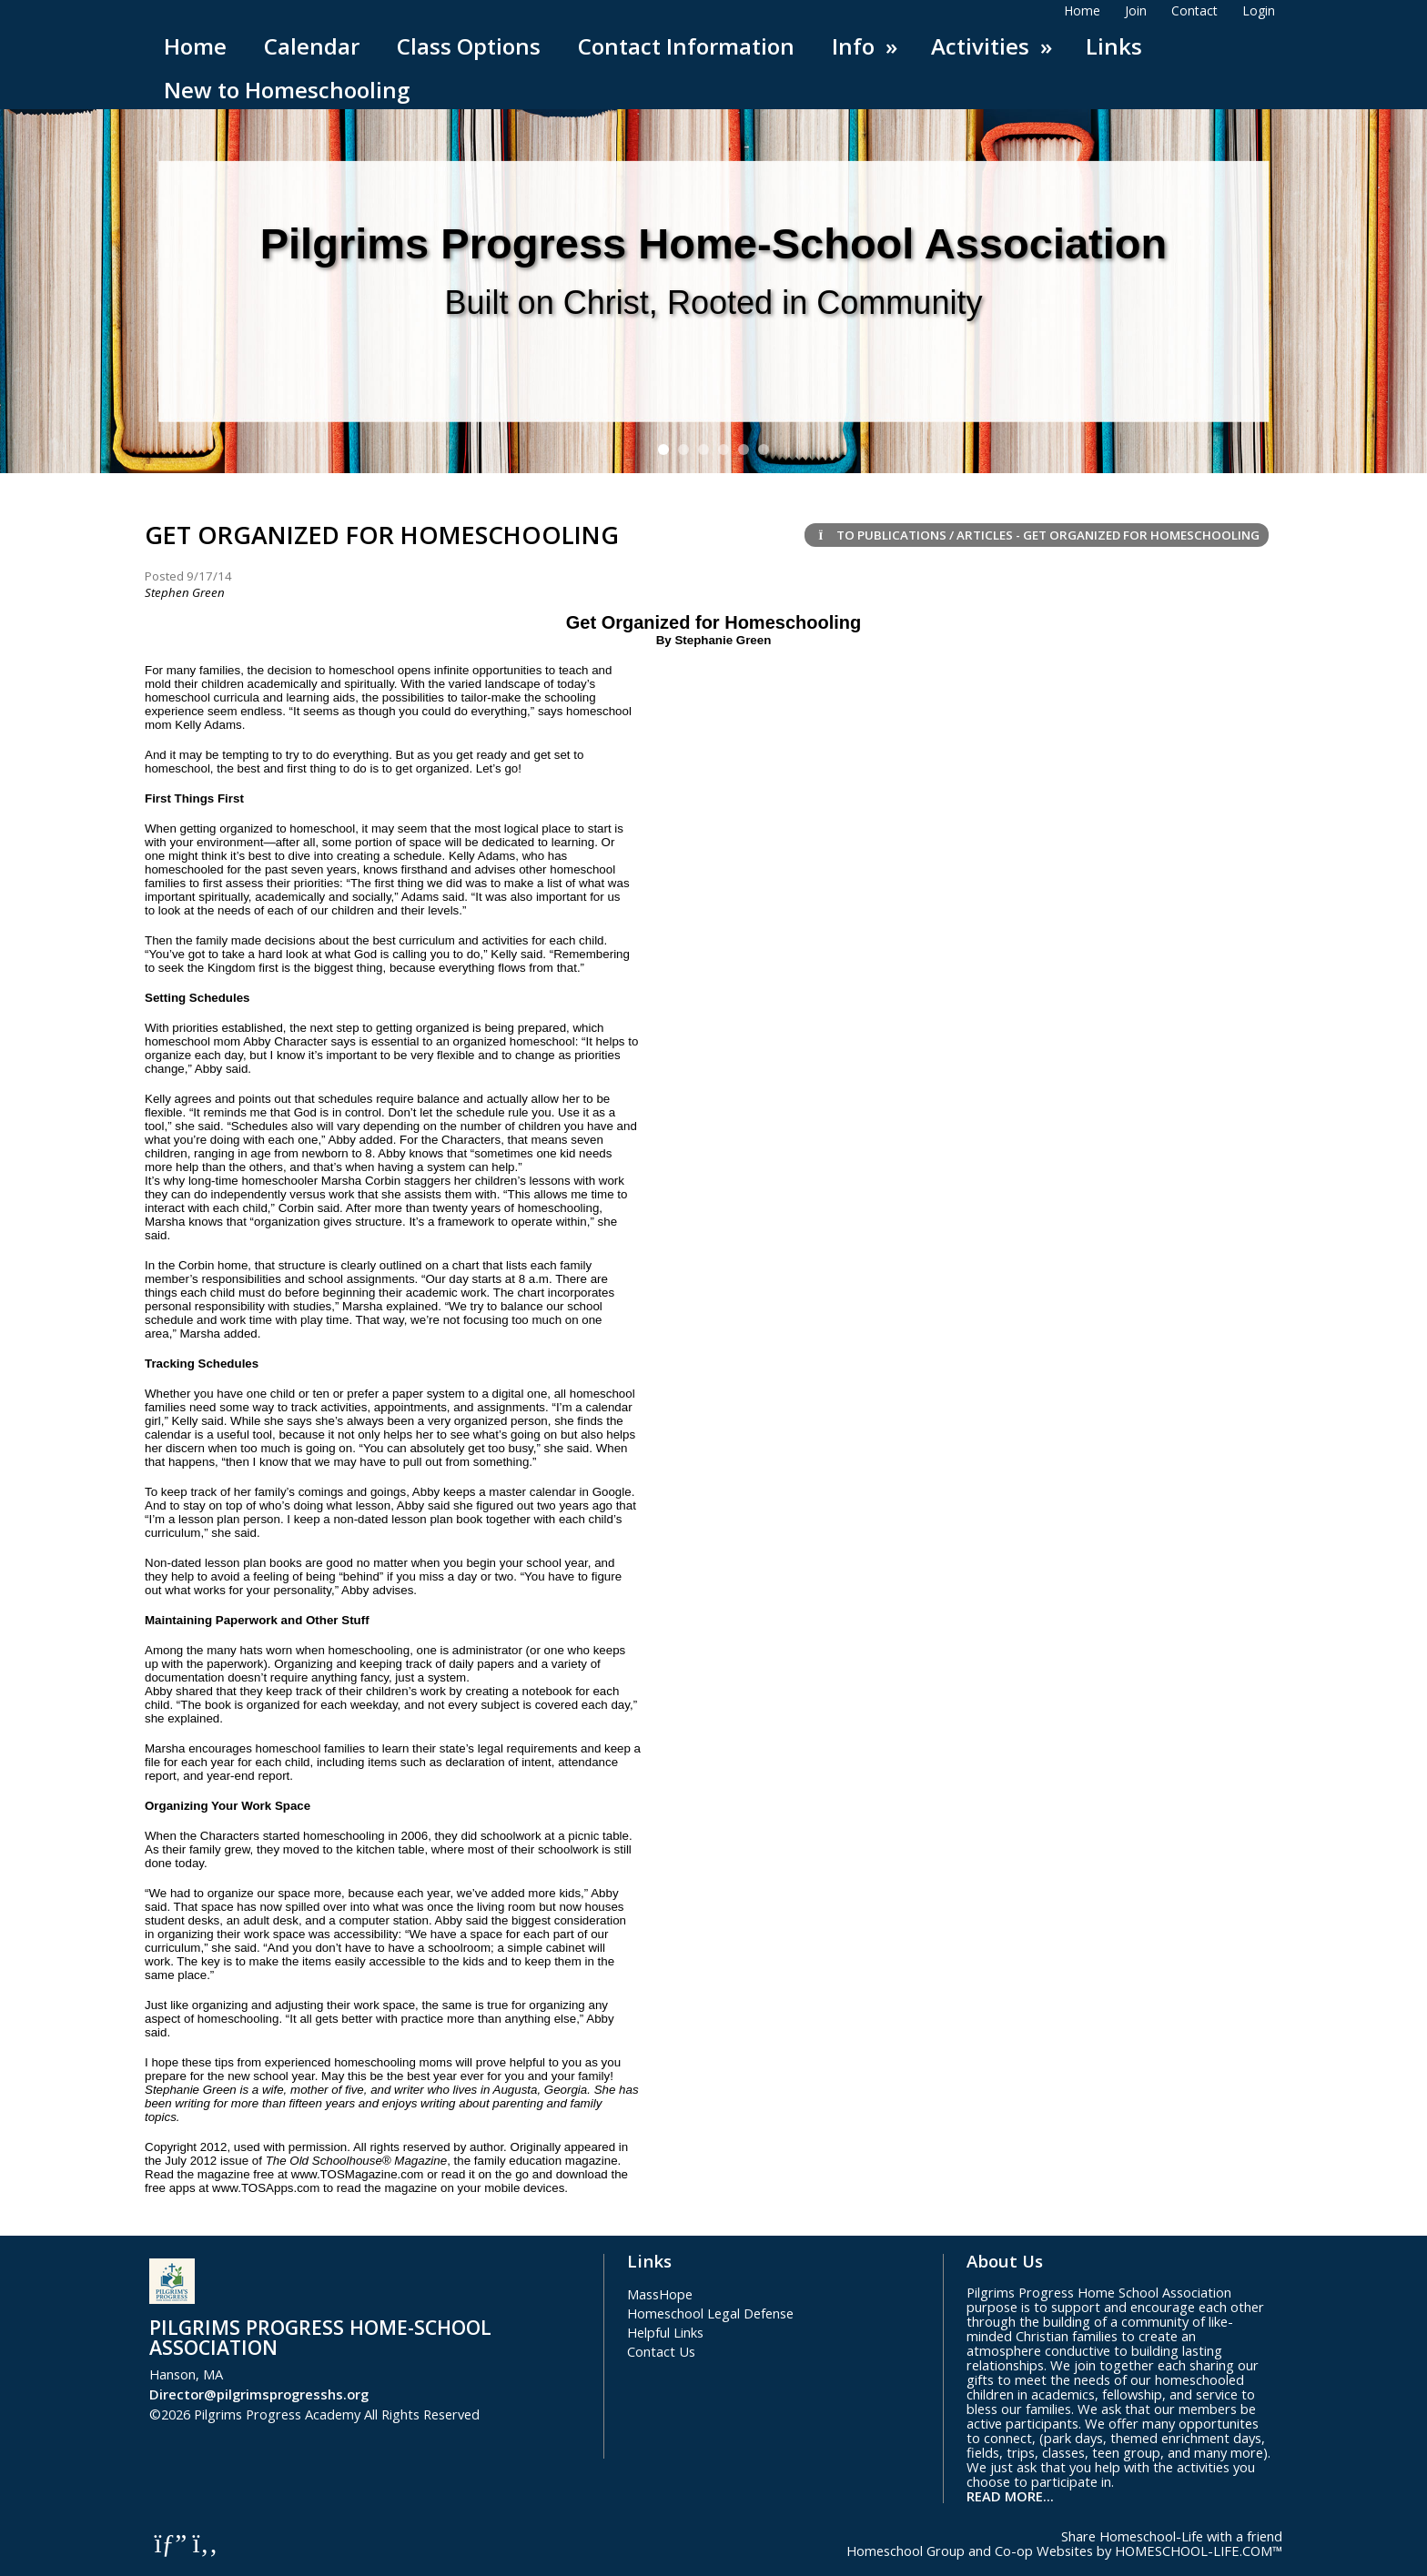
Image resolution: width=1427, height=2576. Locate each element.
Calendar (311, 46)
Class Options (469, 46)
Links (1114, 46)
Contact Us (661, 2351)
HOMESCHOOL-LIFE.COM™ (1198, 2550)
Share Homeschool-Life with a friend (1171, 2536)
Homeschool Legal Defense (710, 2313)
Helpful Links (665, 2332)
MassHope (660, 2294)
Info (867, 46)
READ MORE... (1010, 2496)
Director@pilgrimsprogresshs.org (259, 2394)
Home (195, 46)
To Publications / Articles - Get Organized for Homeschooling (1037, 535)
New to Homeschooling (287, 90)
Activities (994, 46)
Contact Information (686, 46)
